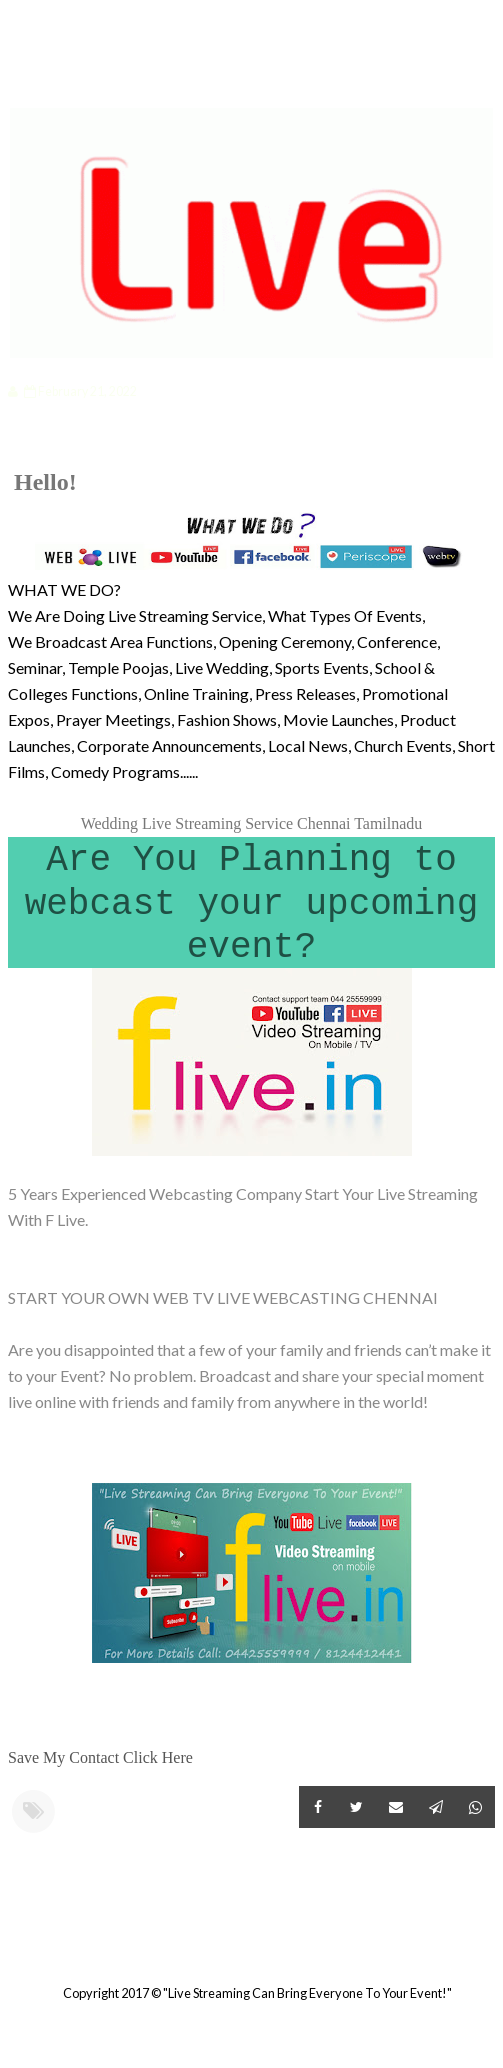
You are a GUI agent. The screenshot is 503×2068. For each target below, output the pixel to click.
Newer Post (11, 1944)
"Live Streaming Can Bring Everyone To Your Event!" (307, 1993)
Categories (75, 76)
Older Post (492, 1944)
